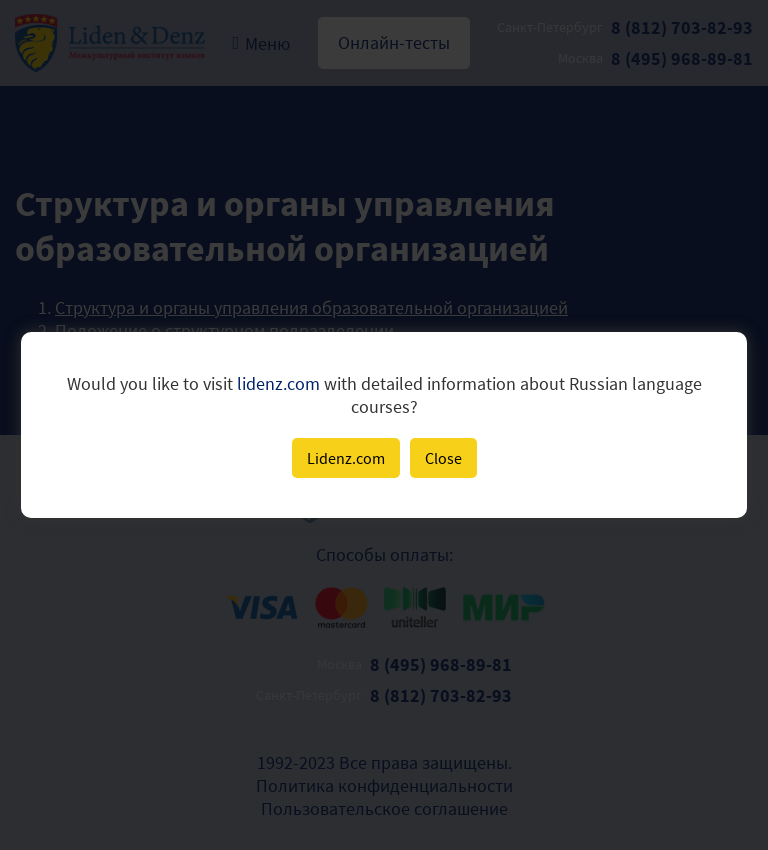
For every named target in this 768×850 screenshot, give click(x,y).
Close (443, 458)
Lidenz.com (346, 458)
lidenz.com (278, 383)
